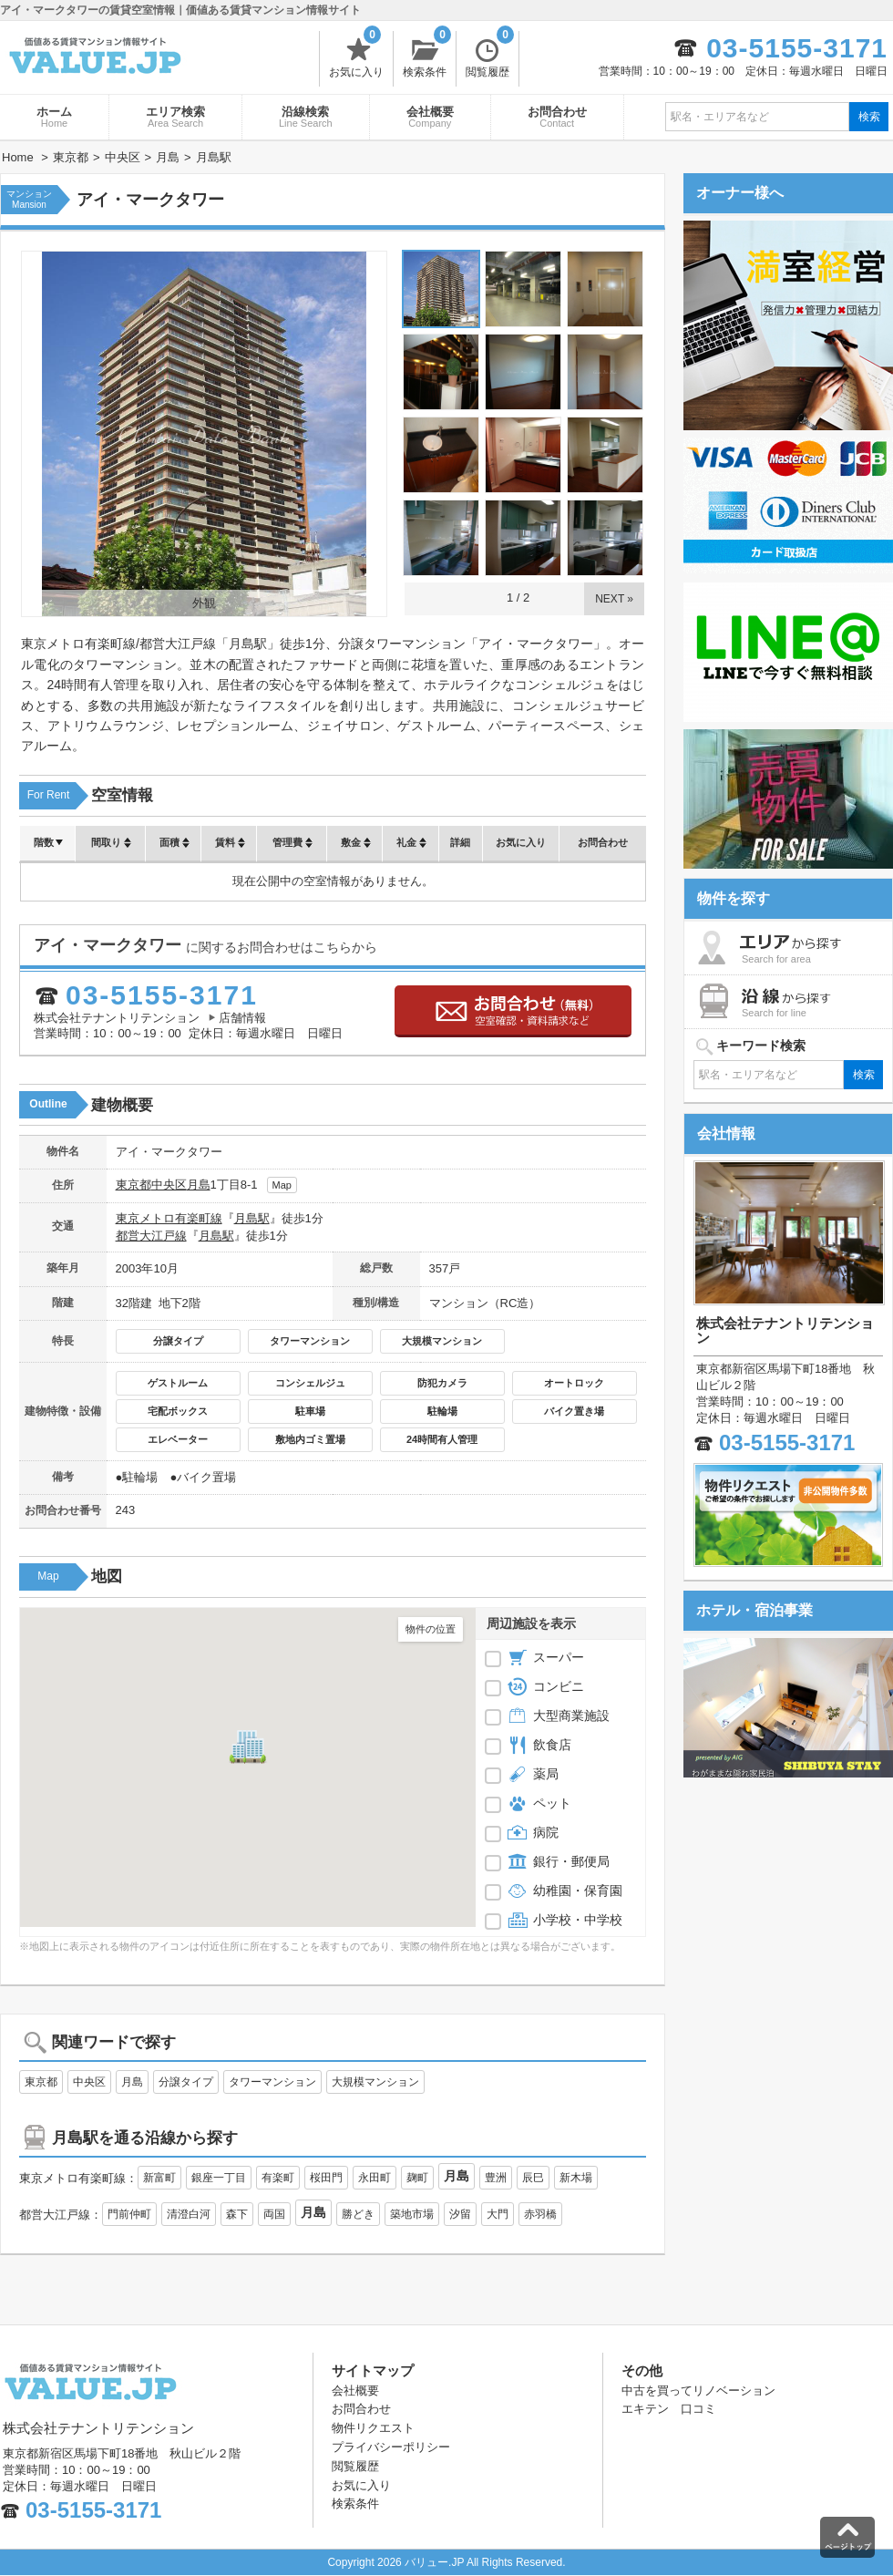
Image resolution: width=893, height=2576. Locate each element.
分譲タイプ (178, 1340)
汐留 (460, 2214)
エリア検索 (175, 117)
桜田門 (326, 2177)
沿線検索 (306, 117)
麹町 (417, 2177)
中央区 (169, 1184)
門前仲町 (129, 2214)
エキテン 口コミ (668, 2409)
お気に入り (356, 54)
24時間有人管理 (441, 1439)
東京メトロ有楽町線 (169, 1218)
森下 (237, 2214)
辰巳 (533, 2177)
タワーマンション (310, 1340)
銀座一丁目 (218, 2177)
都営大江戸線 (151, 1235)
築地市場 (412, 2214)
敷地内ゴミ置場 (310, 1439)
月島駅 (252, 1218)
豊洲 (496, 2177)
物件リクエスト (373, 2428)
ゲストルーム (178, 1382)
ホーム (54, 117)
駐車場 (310, 1411)
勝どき (358, 2214)
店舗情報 (242, 1018)
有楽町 (278, 2177)
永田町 (374, 2177)
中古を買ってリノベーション (698, 2390)
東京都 (133, 1184)
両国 (274, 2214)
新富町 (159, 2177)
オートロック (574, 1382)
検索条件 (427, 54)
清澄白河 (188, 2214)
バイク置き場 (574, 1411)
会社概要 (430, 117)
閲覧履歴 (490, 54)
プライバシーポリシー (391, 2447)
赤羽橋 (540, 2214)
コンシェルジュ (310, 1382)
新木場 (575, 2177)
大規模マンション (442, 1340)
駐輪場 (442, 1411)
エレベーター (178, 1439)
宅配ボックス (178, 1411)
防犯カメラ (442, 1382)
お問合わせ (557, 117)
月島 (198, 1184)
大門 (497, 2214)
